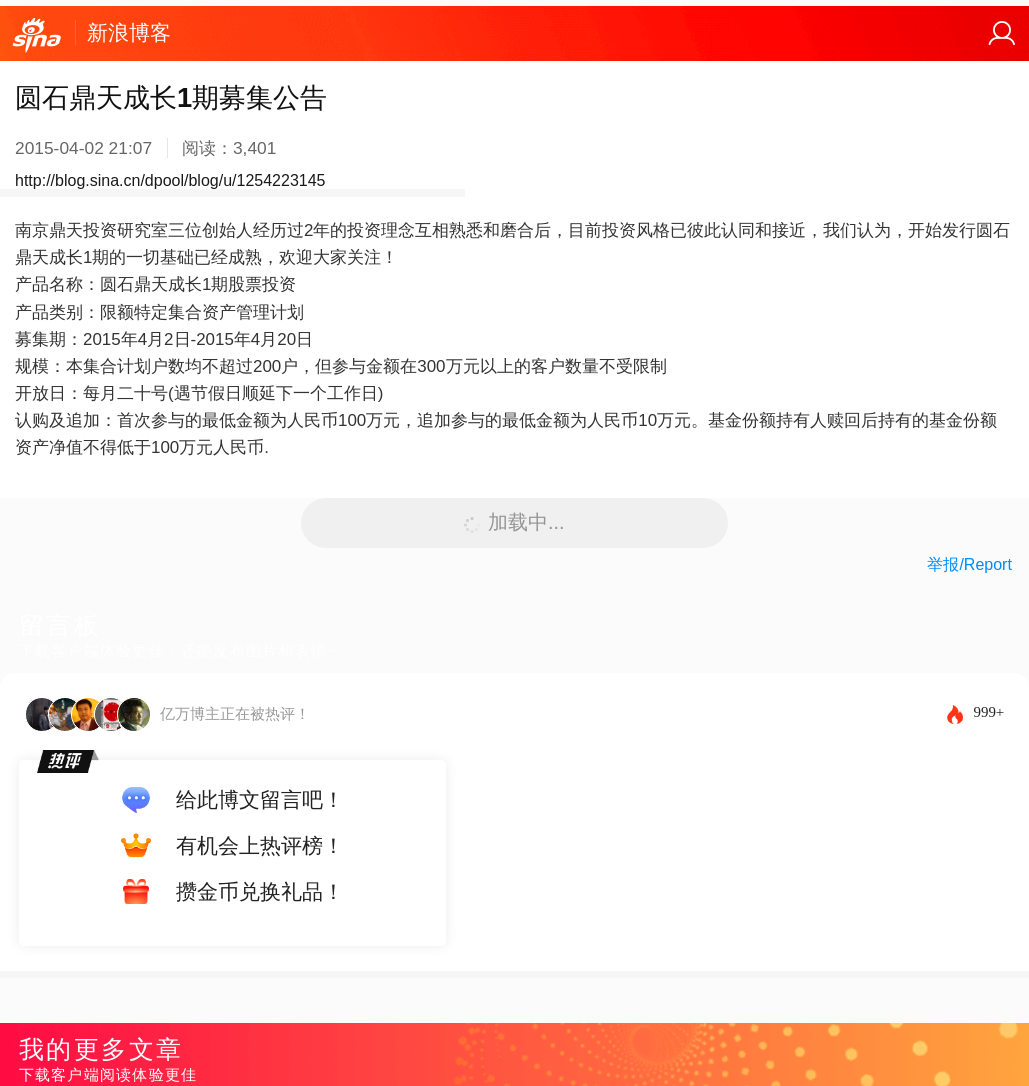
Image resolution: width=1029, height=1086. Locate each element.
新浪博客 (129, 32)
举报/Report (969, 564)
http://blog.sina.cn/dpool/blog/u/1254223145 (170, 180)
